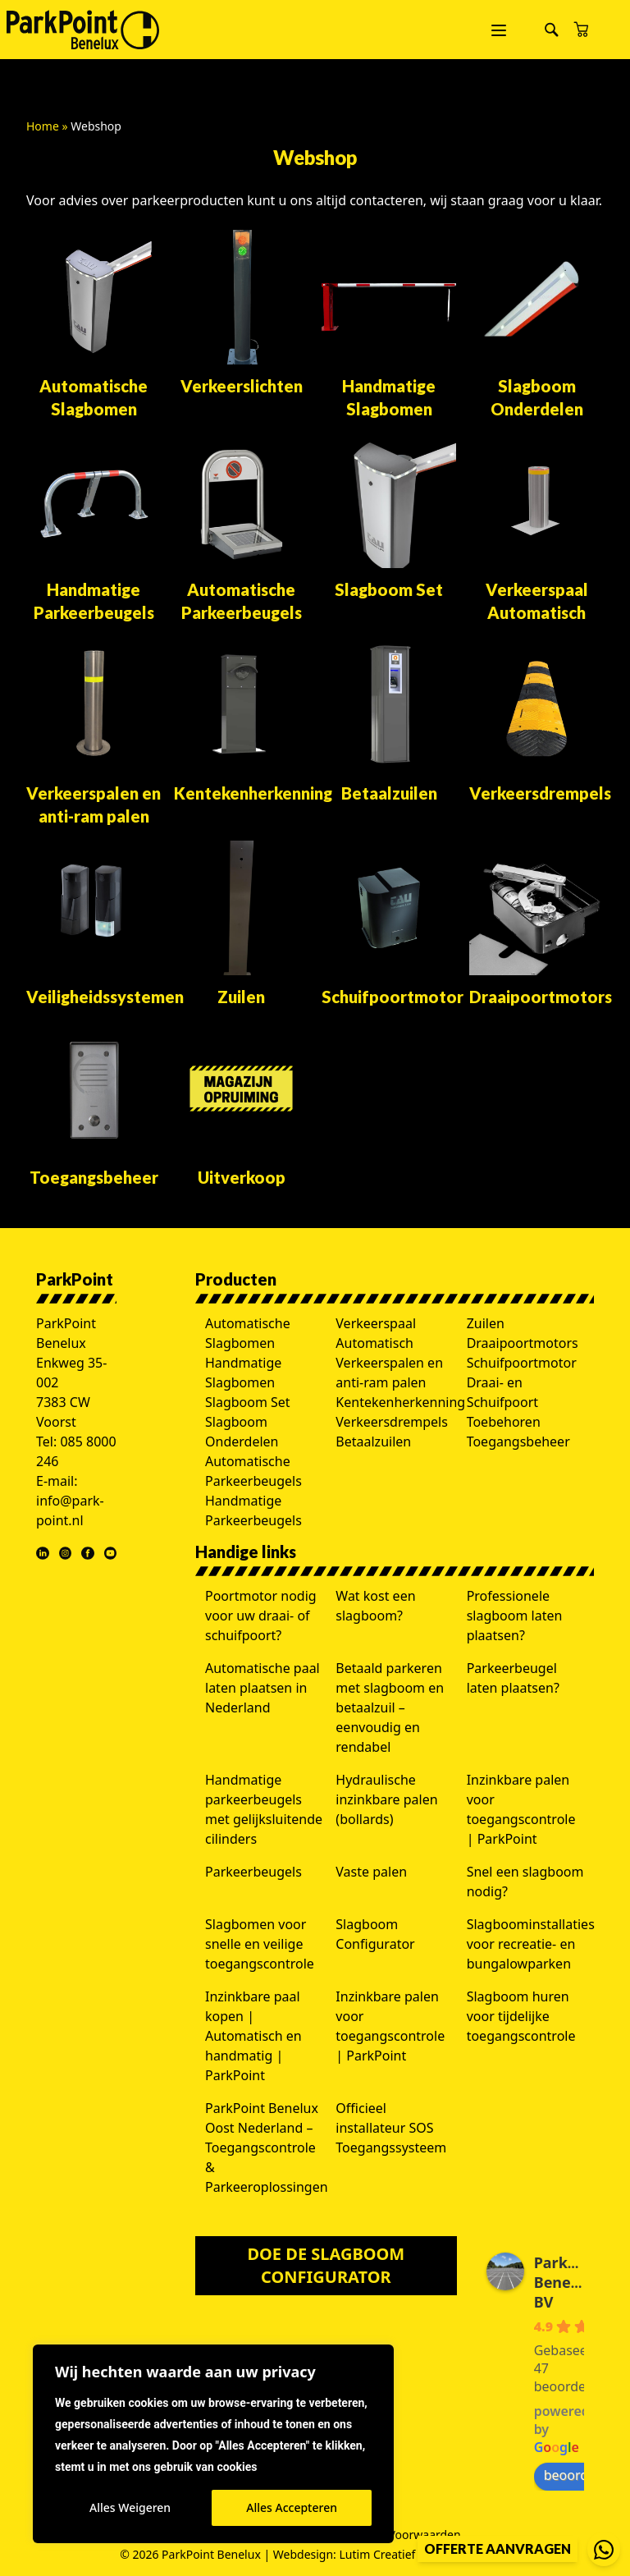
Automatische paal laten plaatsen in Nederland (262, 1688)
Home (42, 126)
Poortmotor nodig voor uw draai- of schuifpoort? (261, 1615)
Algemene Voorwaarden (395, 2534)
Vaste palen (371, 1872)
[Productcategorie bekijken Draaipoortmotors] (536, 924)
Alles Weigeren (130, 2507)
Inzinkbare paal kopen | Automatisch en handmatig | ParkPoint (253, 2035)
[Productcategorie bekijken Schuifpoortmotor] (389, 924)
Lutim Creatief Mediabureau (415, 2554)
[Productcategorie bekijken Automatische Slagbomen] (93, 325)
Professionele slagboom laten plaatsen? (515, 1615)
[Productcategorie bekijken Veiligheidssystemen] (93, 924)
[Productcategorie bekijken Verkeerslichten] (241, 313)
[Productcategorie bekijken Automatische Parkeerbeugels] (241, 528)
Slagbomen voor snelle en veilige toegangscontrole (259, 1944)
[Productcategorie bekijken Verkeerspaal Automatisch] (536, 528)
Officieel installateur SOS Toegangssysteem (391, 2128)
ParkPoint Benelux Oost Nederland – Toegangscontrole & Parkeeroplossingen (266, 2147)
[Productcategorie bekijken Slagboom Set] (389, 517)
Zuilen (485, 1323)
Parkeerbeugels (253, 1872)
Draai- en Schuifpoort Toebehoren (504, 1402)
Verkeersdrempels (392, 1422)
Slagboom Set (247, 1402)
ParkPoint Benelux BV (570, 2282)
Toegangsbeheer (518, 1441)
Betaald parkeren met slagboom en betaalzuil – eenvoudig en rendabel (390, 1707)
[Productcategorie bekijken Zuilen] (241, 924)
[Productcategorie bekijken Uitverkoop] (241, 1105)
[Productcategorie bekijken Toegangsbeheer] (93, 1105)
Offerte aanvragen (497, 2548)
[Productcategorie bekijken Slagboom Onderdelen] (536, 325)
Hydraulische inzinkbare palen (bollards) (386, 1799)
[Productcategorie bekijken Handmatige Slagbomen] (389, 325)
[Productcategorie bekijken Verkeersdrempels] (536, 720)
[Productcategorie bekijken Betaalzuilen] (389, 720)
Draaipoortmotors (522, 1343)
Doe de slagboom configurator (325, 2265)
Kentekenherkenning (400, 1402)
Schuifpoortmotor (522, 1363)
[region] (213, 2444)
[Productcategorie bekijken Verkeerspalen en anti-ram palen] (93, 732)
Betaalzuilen (373, 1441)
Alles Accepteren (291, 2507)
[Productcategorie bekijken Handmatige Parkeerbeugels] (93, 528)
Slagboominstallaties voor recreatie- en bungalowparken (531, 1944)
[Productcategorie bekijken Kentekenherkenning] (241, 720)
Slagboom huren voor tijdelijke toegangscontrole (521, 2016)
